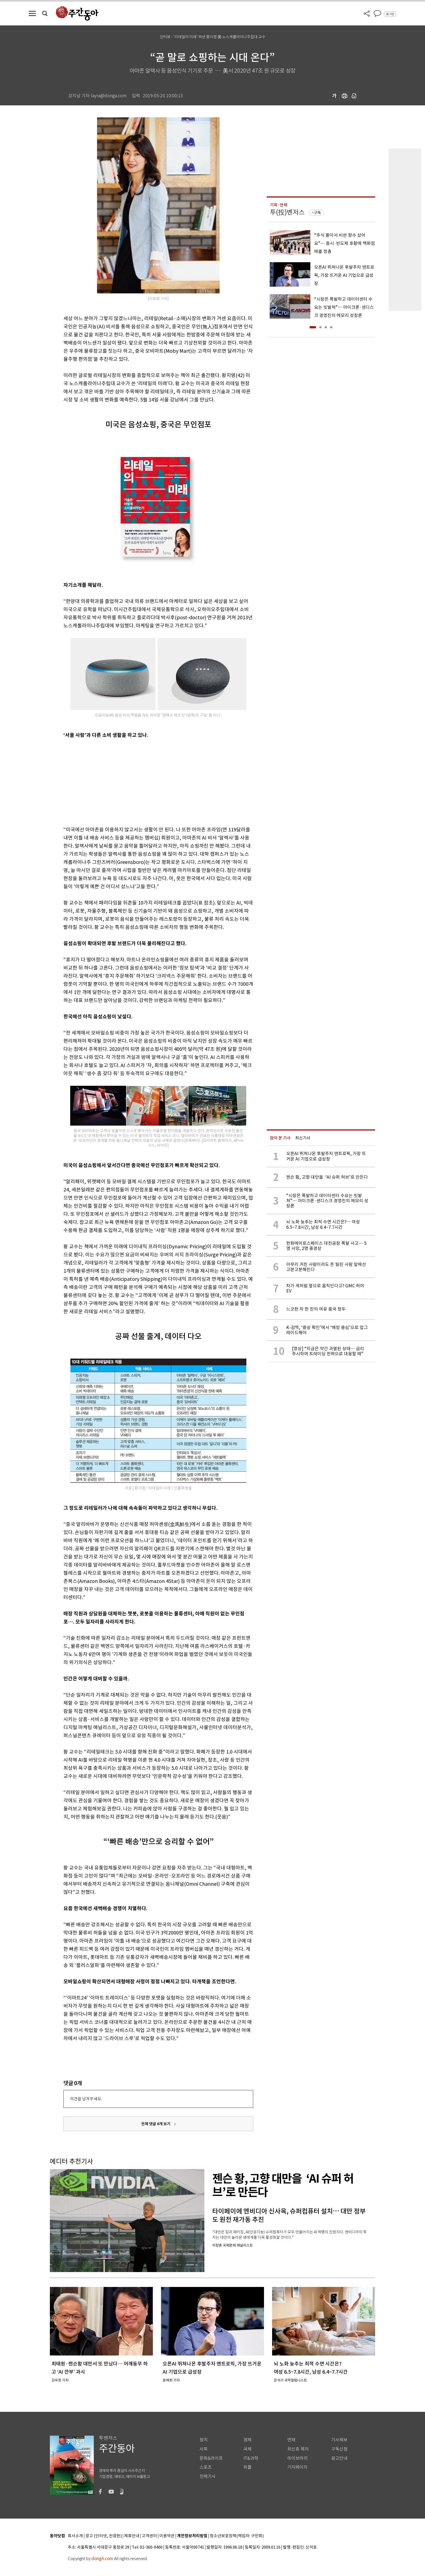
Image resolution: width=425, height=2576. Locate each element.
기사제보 (339, 2439)
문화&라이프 (211, 2458)
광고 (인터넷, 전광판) (103, 2536)
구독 (317, 212)
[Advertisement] (144, 781)
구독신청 (339, 2449)
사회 (203, 2449)
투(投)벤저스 (287, 212)
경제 (247, 2439)
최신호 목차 (298, 2449)
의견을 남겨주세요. (86, 2098)
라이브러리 (297, 2458)
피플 (247, 2467)
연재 (291, 2439)
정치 (203, 2439)
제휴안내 (131, 2536)
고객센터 (149, 2536)
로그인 (390, 14)
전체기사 (207, 2476)
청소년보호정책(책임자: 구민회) (237, 2536)
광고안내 (339, 2458)
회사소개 (75, 2536)
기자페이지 (297, 2467)
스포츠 (205, 2467)
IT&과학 (250, 2458)
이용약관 (167, 2536)
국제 (247, 2449)
